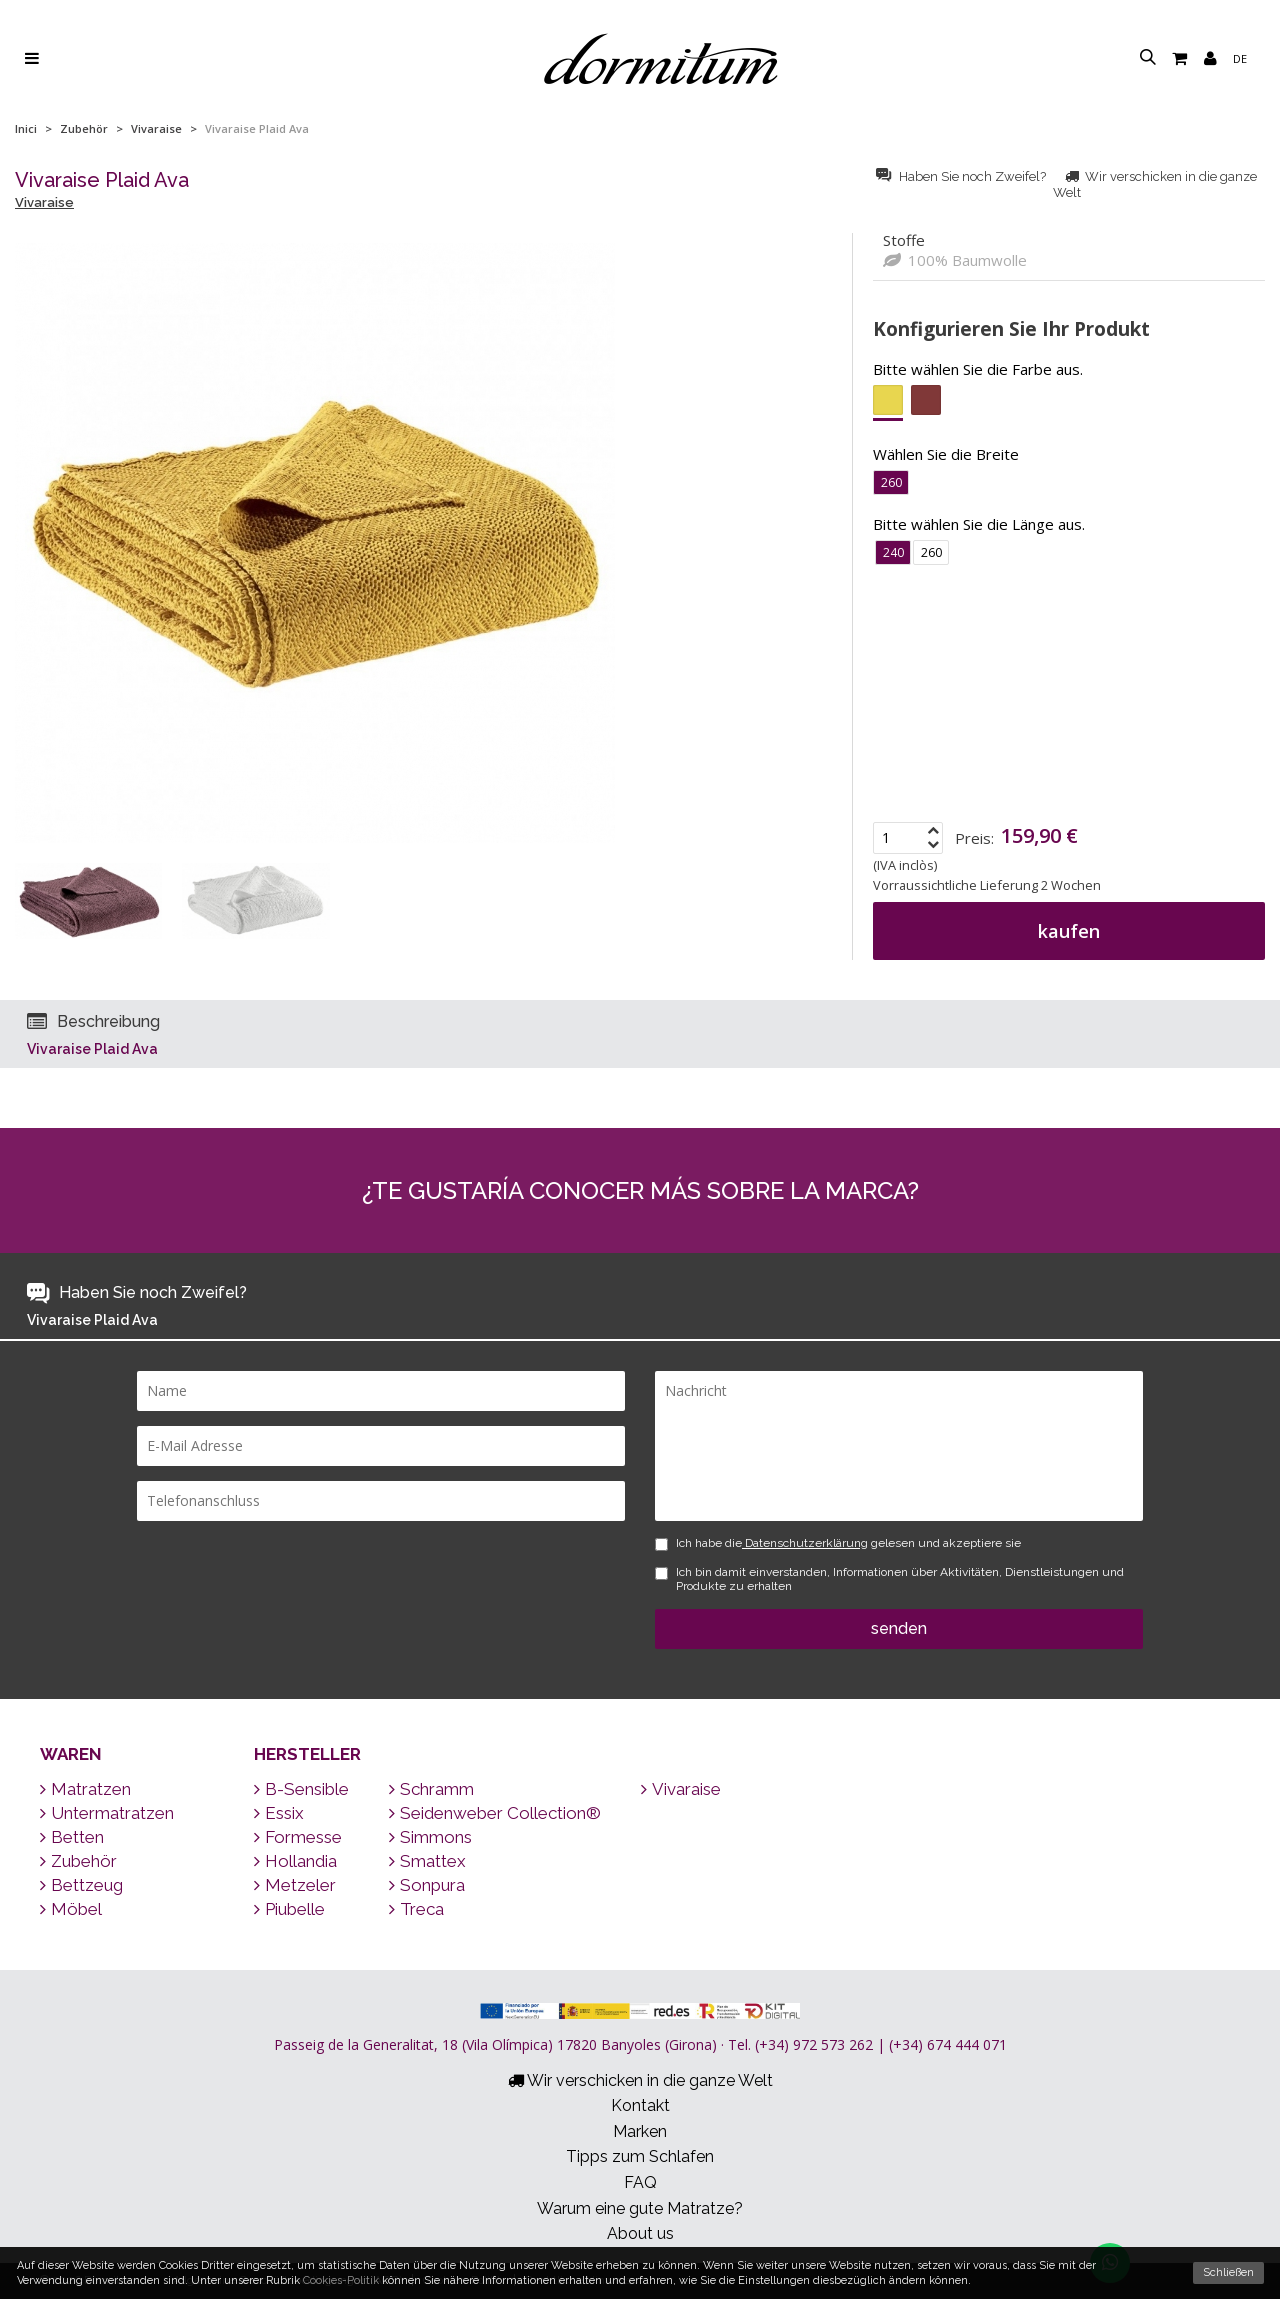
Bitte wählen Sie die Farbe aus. (978, 369)
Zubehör (84, 128)
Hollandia (295, 1861)
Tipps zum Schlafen (640, 2156)
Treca (416, 1909)
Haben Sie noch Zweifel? (962, 176)
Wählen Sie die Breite (946, 454)
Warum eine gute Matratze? (640, 2208)
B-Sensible (301, 1789)
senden (899, 1628)
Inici (26, 128)
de (1240, 58)
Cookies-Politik (341, 2280)
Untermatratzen (107, 1813)
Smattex (427, 1861)
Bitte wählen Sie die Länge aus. (979, 524)
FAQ (640, 2182)
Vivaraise (156, 128)
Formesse (298, 1837)
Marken (640, 2131)
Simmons (430, 1837)
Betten (72, 1837)
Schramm (431, 1789)
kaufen (1069, 931)
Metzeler (295, 1885)
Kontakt (640, 2105)
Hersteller (307, 1754)
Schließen (1228, 2272)
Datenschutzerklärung (805, 1543)
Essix (279, 1813)
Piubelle (289, 1909)
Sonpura (427, 1885)
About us (640, 2233)
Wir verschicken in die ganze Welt (640, 2080)
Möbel (71, 1909)
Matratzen (85, 1789)
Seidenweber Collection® (495, 1813)
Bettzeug (81, 1885)
